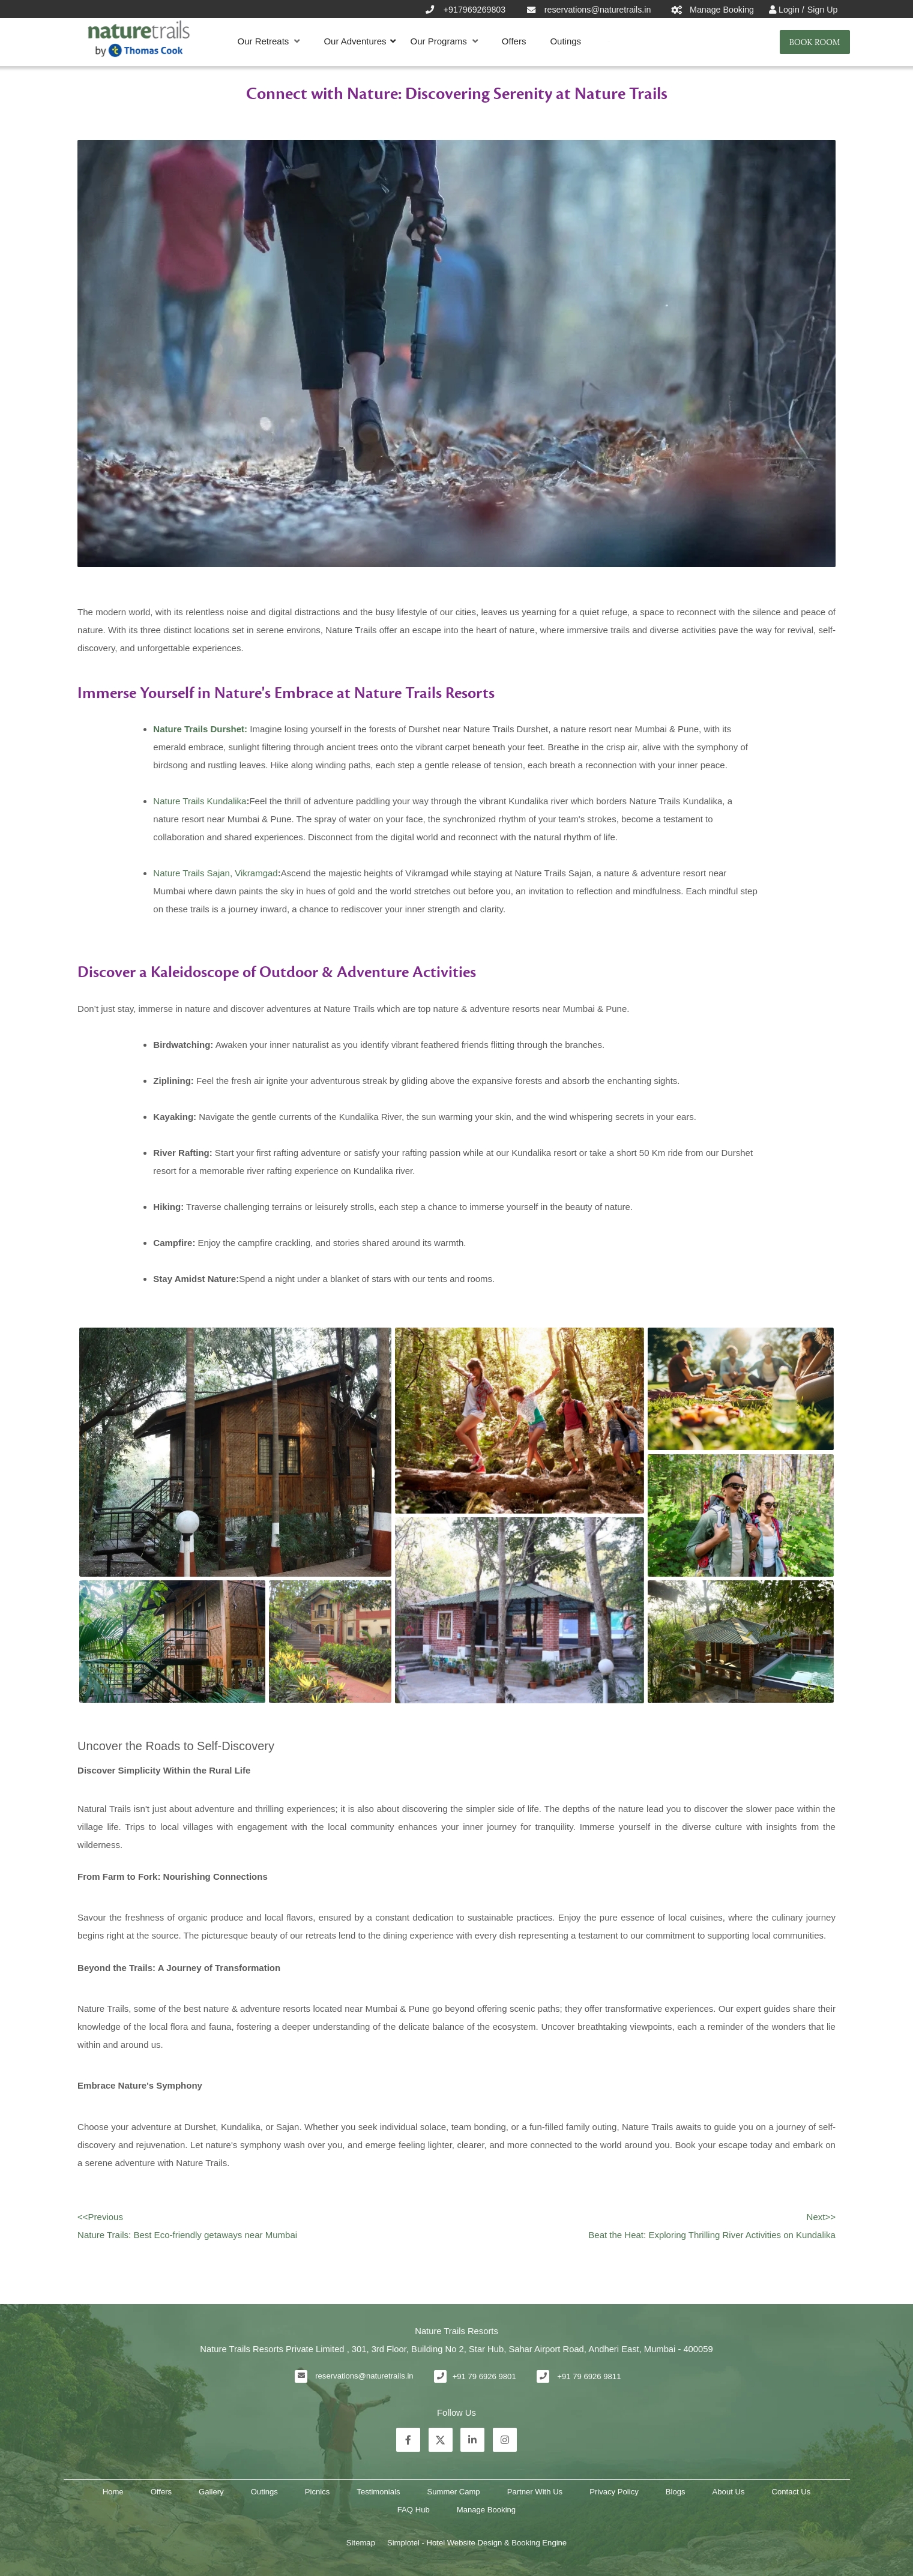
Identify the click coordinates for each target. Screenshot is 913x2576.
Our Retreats (269, 41)
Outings (565, 41)
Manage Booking (486, 2509)
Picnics (317, 2491)
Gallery (211, 2491)
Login (790, 9)
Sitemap (360, 2542)
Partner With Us (535, 2491)
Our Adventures (355, 41)
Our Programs (444, 41)
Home (113, 2491)
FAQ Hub (413, 2509)
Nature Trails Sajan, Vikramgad (215, 873)
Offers (514, 41)
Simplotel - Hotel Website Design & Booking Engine (477, 2542)
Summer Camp (453, 2491)
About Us (729, 2491)
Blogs (676, 2491)
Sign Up (822, 9)
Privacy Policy (614, 2491)
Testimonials (378, 2491)
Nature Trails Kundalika (199, 801)
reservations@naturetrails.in (364, 2375)
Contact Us (791, 2491)
